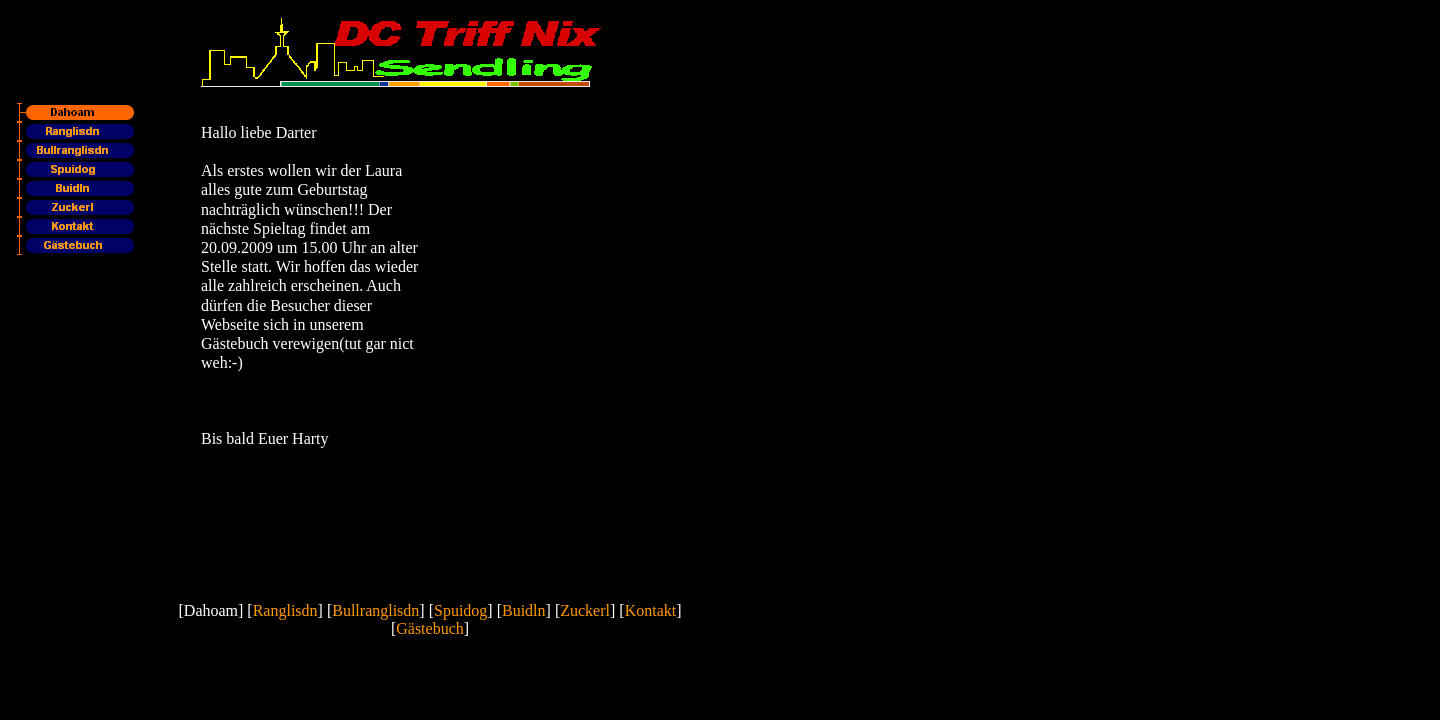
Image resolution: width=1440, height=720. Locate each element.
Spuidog (460, 610)
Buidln (524, 610)
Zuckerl (585, 610)
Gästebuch (430, 628)
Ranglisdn (285, 610)
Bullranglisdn (375, 610)
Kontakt (651, 610)
